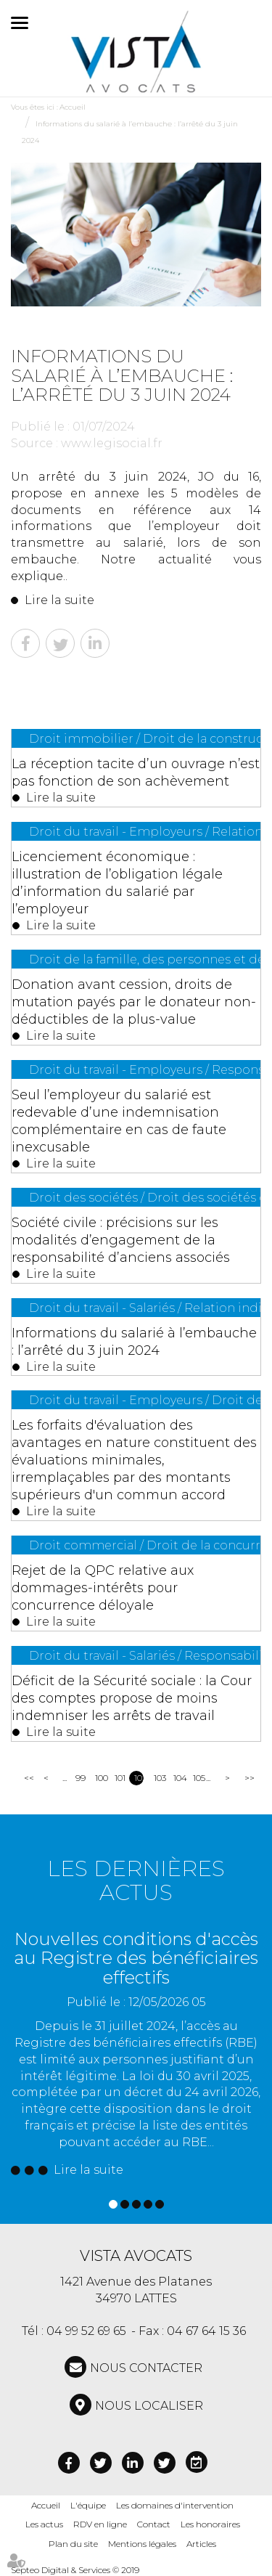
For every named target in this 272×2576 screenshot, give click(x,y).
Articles (201, 2543)
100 (99, 1777)
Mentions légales (142, 2543)
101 (119, 1777)
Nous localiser (149, 2406)
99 (80, 1777)
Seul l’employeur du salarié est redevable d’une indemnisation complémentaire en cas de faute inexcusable (119, 1121)
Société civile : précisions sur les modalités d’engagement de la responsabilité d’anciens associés (121, 1240)
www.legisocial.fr (111, 443)
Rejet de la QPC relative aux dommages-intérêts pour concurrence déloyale (103, 1587)
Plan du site (73, 2543)
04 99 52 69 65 (86, 2331)
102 (139, 1777)
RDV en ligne (100, 2524)
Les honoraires (210, 2524)
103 (158, 1777)
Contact (153, 2524)
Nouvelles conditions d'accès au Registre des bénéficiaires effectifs (136, 1958)
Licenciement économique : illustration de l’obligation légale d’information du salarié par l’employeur (117, 883)
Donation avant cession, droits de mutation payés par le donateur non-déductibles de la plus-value (134, 1002)
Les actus (44, 2524)
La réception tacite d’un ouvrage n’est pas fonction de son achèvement (136, 772)
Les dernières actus (136, 1880)
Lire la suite (59, 600)
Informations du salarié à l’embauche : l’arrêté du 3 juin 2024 (134, 1341)
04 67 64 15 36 (206, 2331)
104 (178, 1777)
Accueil (72, 107)
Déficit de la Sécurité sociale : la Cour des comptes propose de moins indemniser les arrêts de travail (132, 1698)
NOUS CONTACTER (146, 2368)
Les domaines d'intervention (175, 2505)
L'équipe (88, 2505)
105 (197, 1777)
